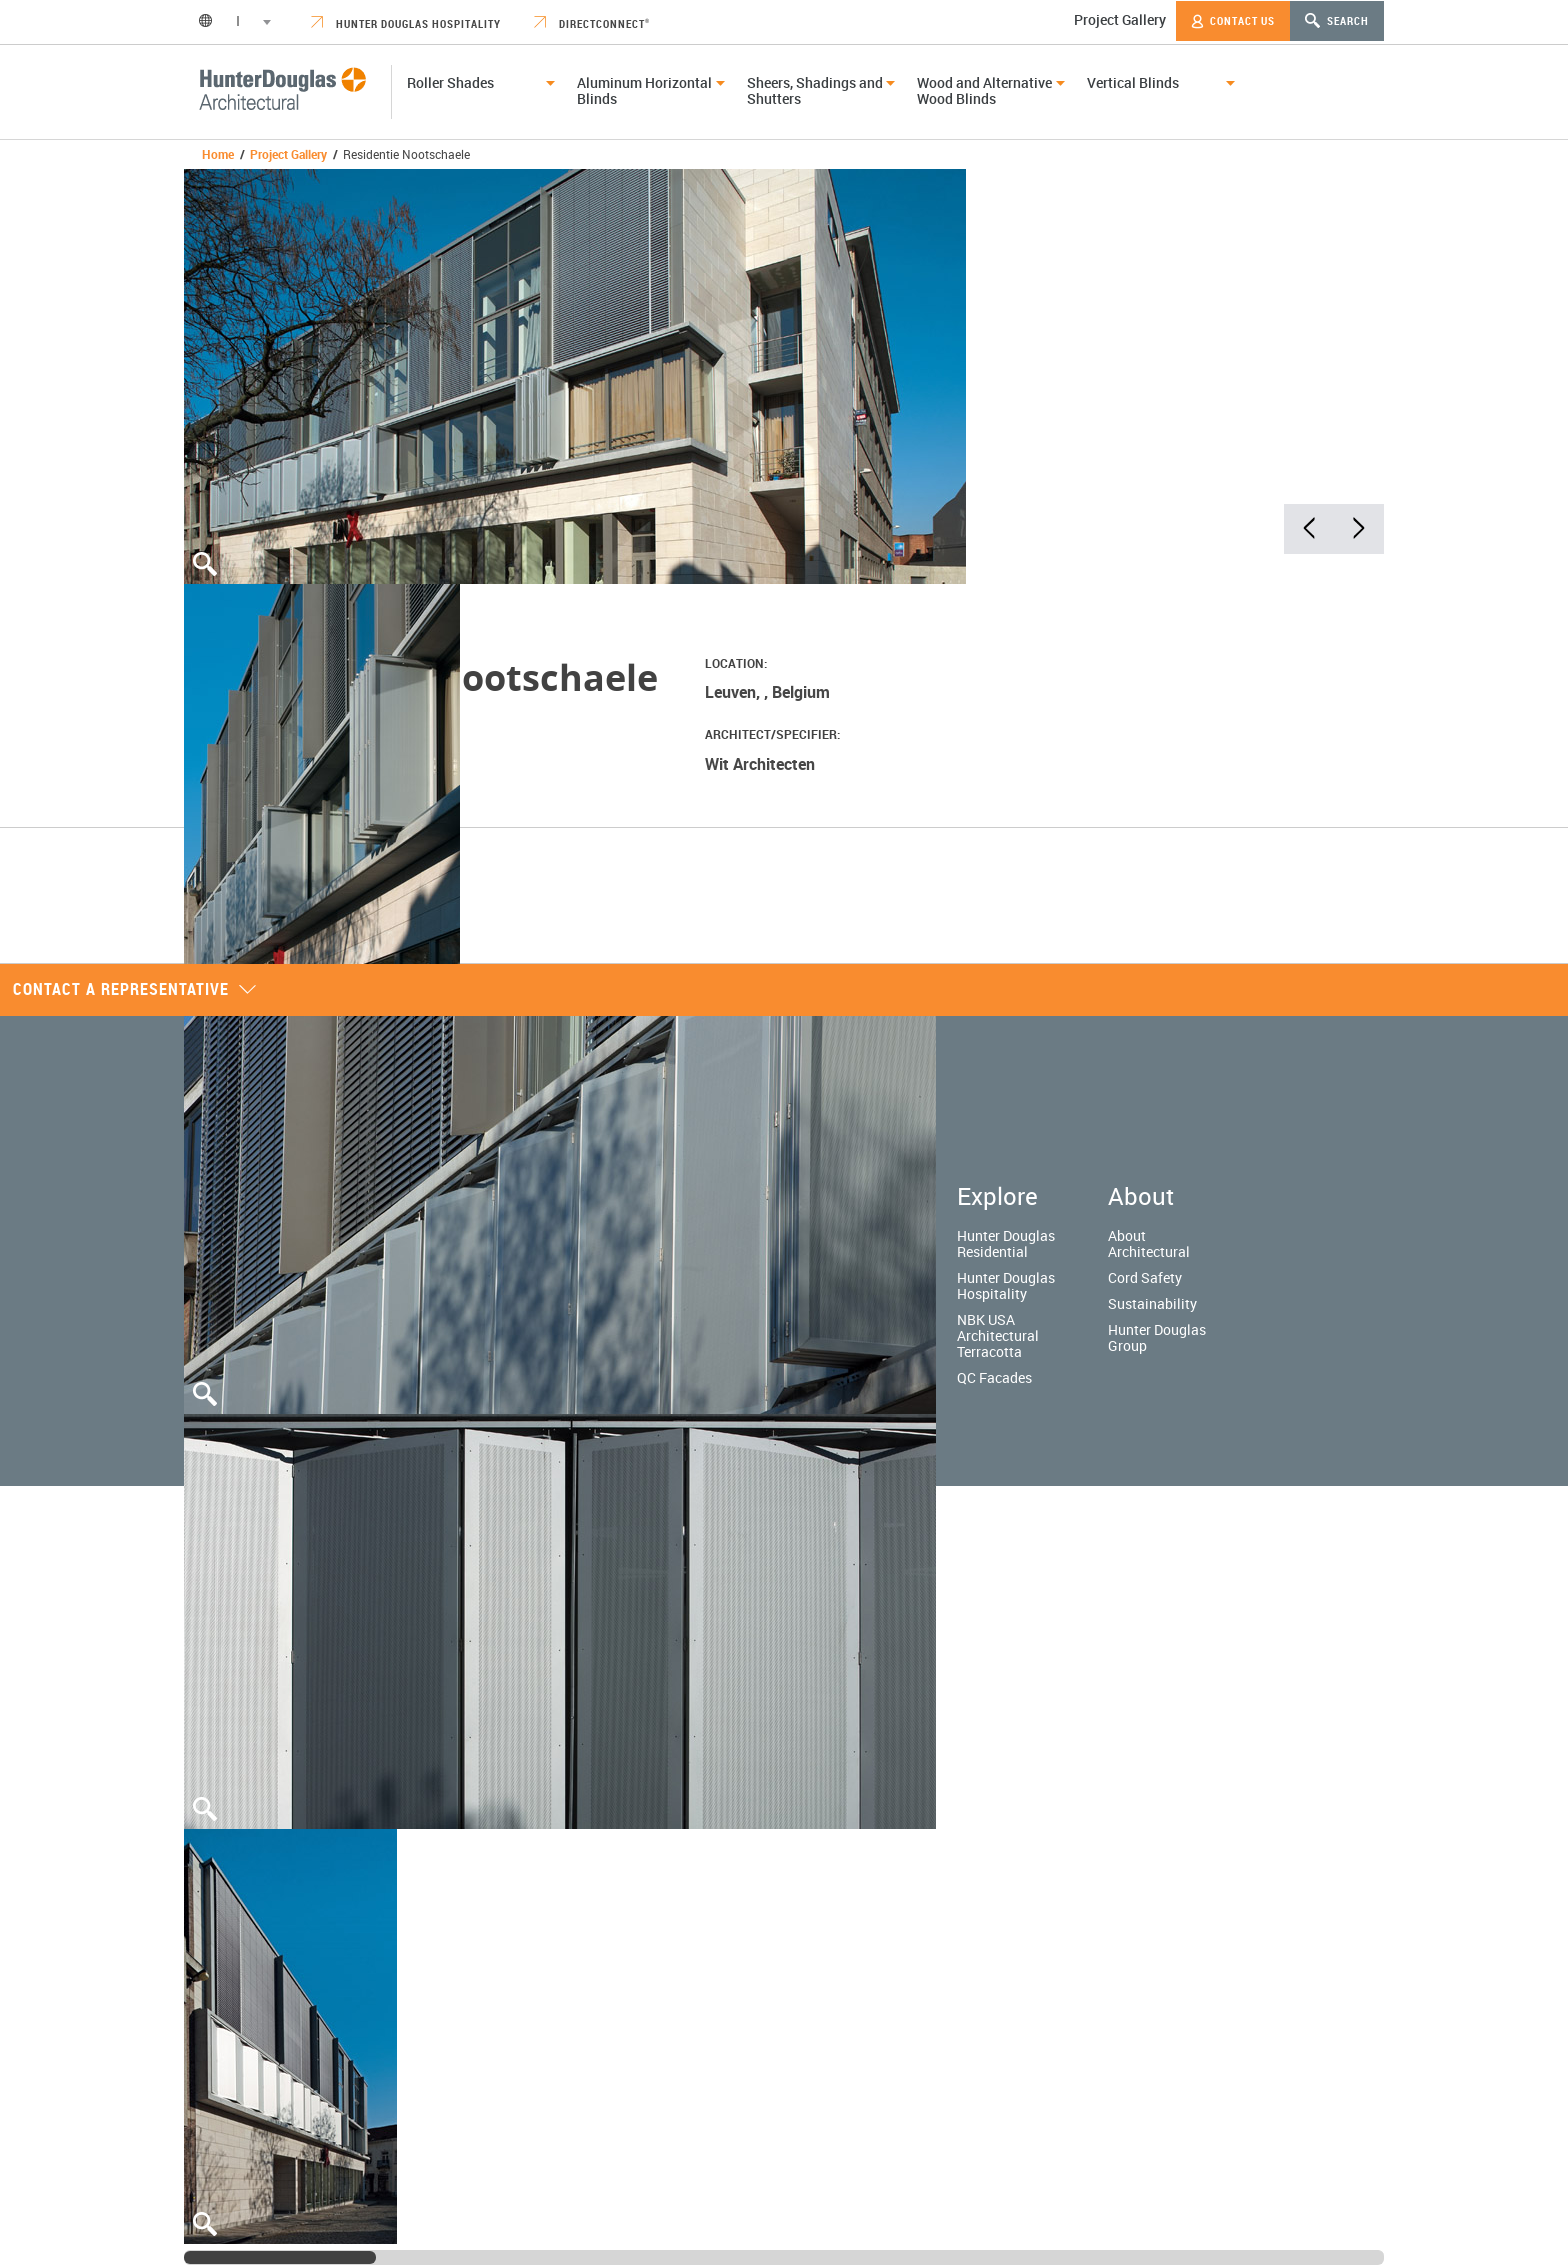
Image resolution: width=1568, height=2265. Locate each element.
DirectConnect (592, 23)
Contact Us (1233, 21)
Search (1337, 20)
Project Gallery (1120, 19)
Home (218, 154)
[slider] (280, 2257)
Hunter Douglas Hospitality (406, 23)
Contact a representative (135, 989)
